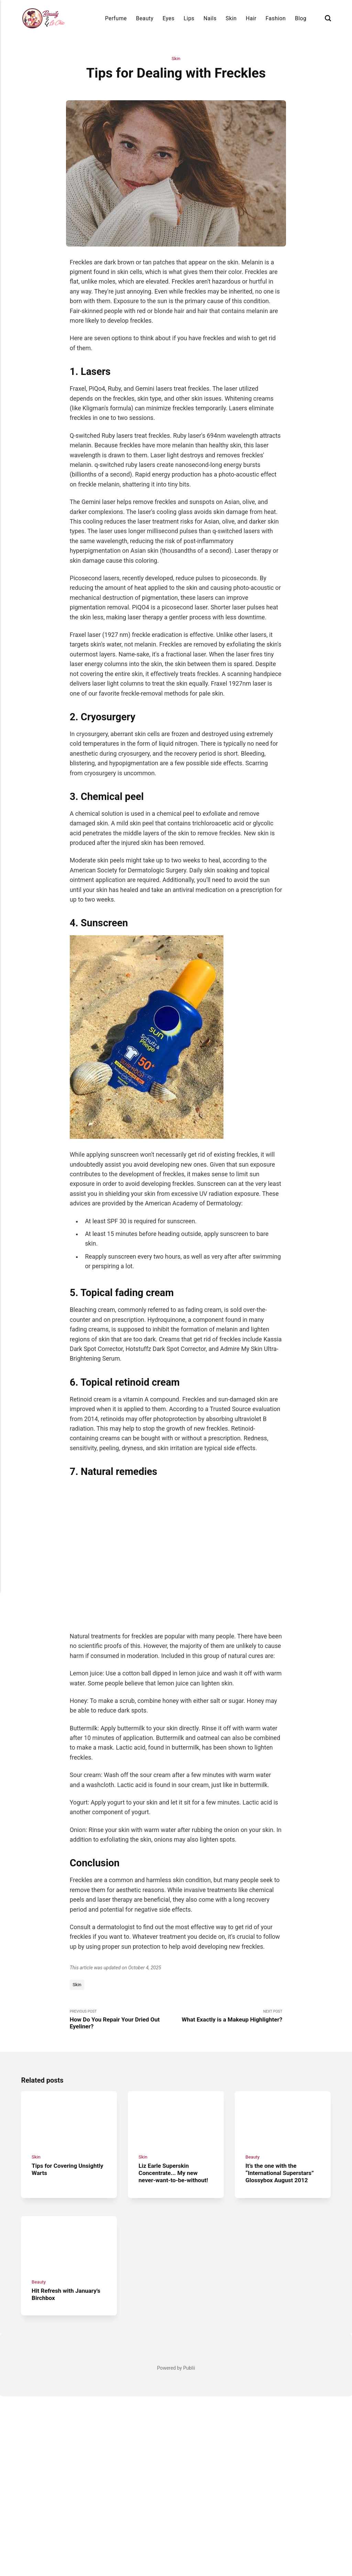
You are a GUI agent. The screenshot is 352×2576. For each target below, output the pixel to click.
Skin (231, 18)
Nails (210, 18)
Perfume (115, 18)
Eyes (169, 18)
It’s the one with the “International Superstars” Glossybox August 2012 (281, 2050)
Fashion (276, 18)
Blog (300, 18)
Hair (251, 18)
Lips (189, 18)
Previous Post (123, 1893)
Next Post (229, 1890)
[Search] (328, 18)
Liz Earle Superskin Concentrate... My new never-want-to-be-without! (175, 2050)
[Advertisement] (176, 2327)
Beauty (144, 18)
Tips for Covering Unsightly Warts (55, 2046)
